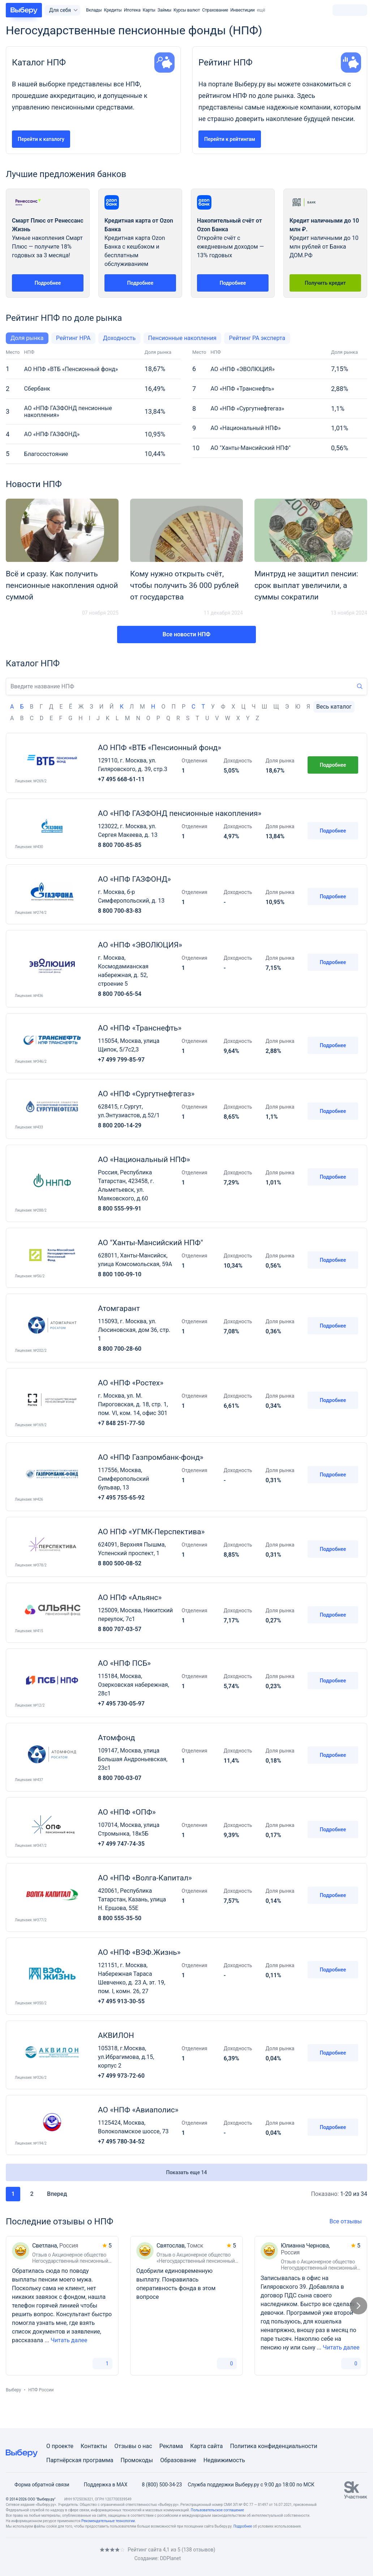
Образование (178, 2460)
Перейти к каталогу (41, 139)
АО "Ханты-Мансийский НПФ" (250, 447)
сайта (215, 2446)
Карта (198, 2446)
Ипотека (132, 10)
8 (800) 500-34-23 (157, 2484)
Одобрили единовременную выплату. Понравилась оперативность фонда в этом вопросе (175, 2283)
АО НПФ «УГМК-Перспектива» (151, 1531)
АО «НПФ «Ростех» (130, 1383)
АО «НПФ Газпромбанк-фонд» (150, 1457)
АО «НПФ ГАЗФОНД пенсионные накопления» (68, 411)
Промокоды (137, 2460)
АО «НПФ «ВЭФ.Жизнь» (139, 1952)
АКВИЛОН (116, 2035)
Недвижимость (224, 2460)
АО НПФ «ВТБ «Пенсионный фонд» (71, 369)
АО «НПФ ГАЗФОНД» (52, 434)
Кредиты (112, 10)
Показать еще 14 (186, 2172)
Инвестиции (242, 10)
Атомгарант (119, 1308)
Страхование (215, 10)
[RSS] (66, 2554)
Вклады (94, 10)
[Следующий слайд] (358, 2305)
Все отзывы (348, 2221)
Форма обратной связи (37, 2484)
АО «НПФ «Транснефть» (242, 388)
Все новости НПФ (186, 634)
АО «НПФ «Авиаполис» (138, 2110)
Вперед (62, 2193)
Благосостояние (46, 454)
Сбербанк (37, 388)
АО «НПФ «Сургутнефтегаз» (247, 408)
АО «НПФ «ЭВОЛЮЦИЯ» (242, 369)
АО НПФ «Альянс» (130, 1597)
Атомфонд (116, 1737)
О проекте (59, 2446)
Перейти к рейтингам (229, 139)
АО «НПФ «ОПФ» (127, 1812)
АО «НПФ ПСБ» (124, 1663)
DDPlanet (170, 2558)
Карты (149, 10)
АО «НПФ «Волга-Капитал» (145, 1878)
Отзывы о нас (133, 2446)
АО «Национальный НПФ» (245, 428)
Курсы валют (186, 10)
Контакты (94, 2446)
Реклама (171, 2446)
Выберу (13, 2389)
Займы (164, 10)
